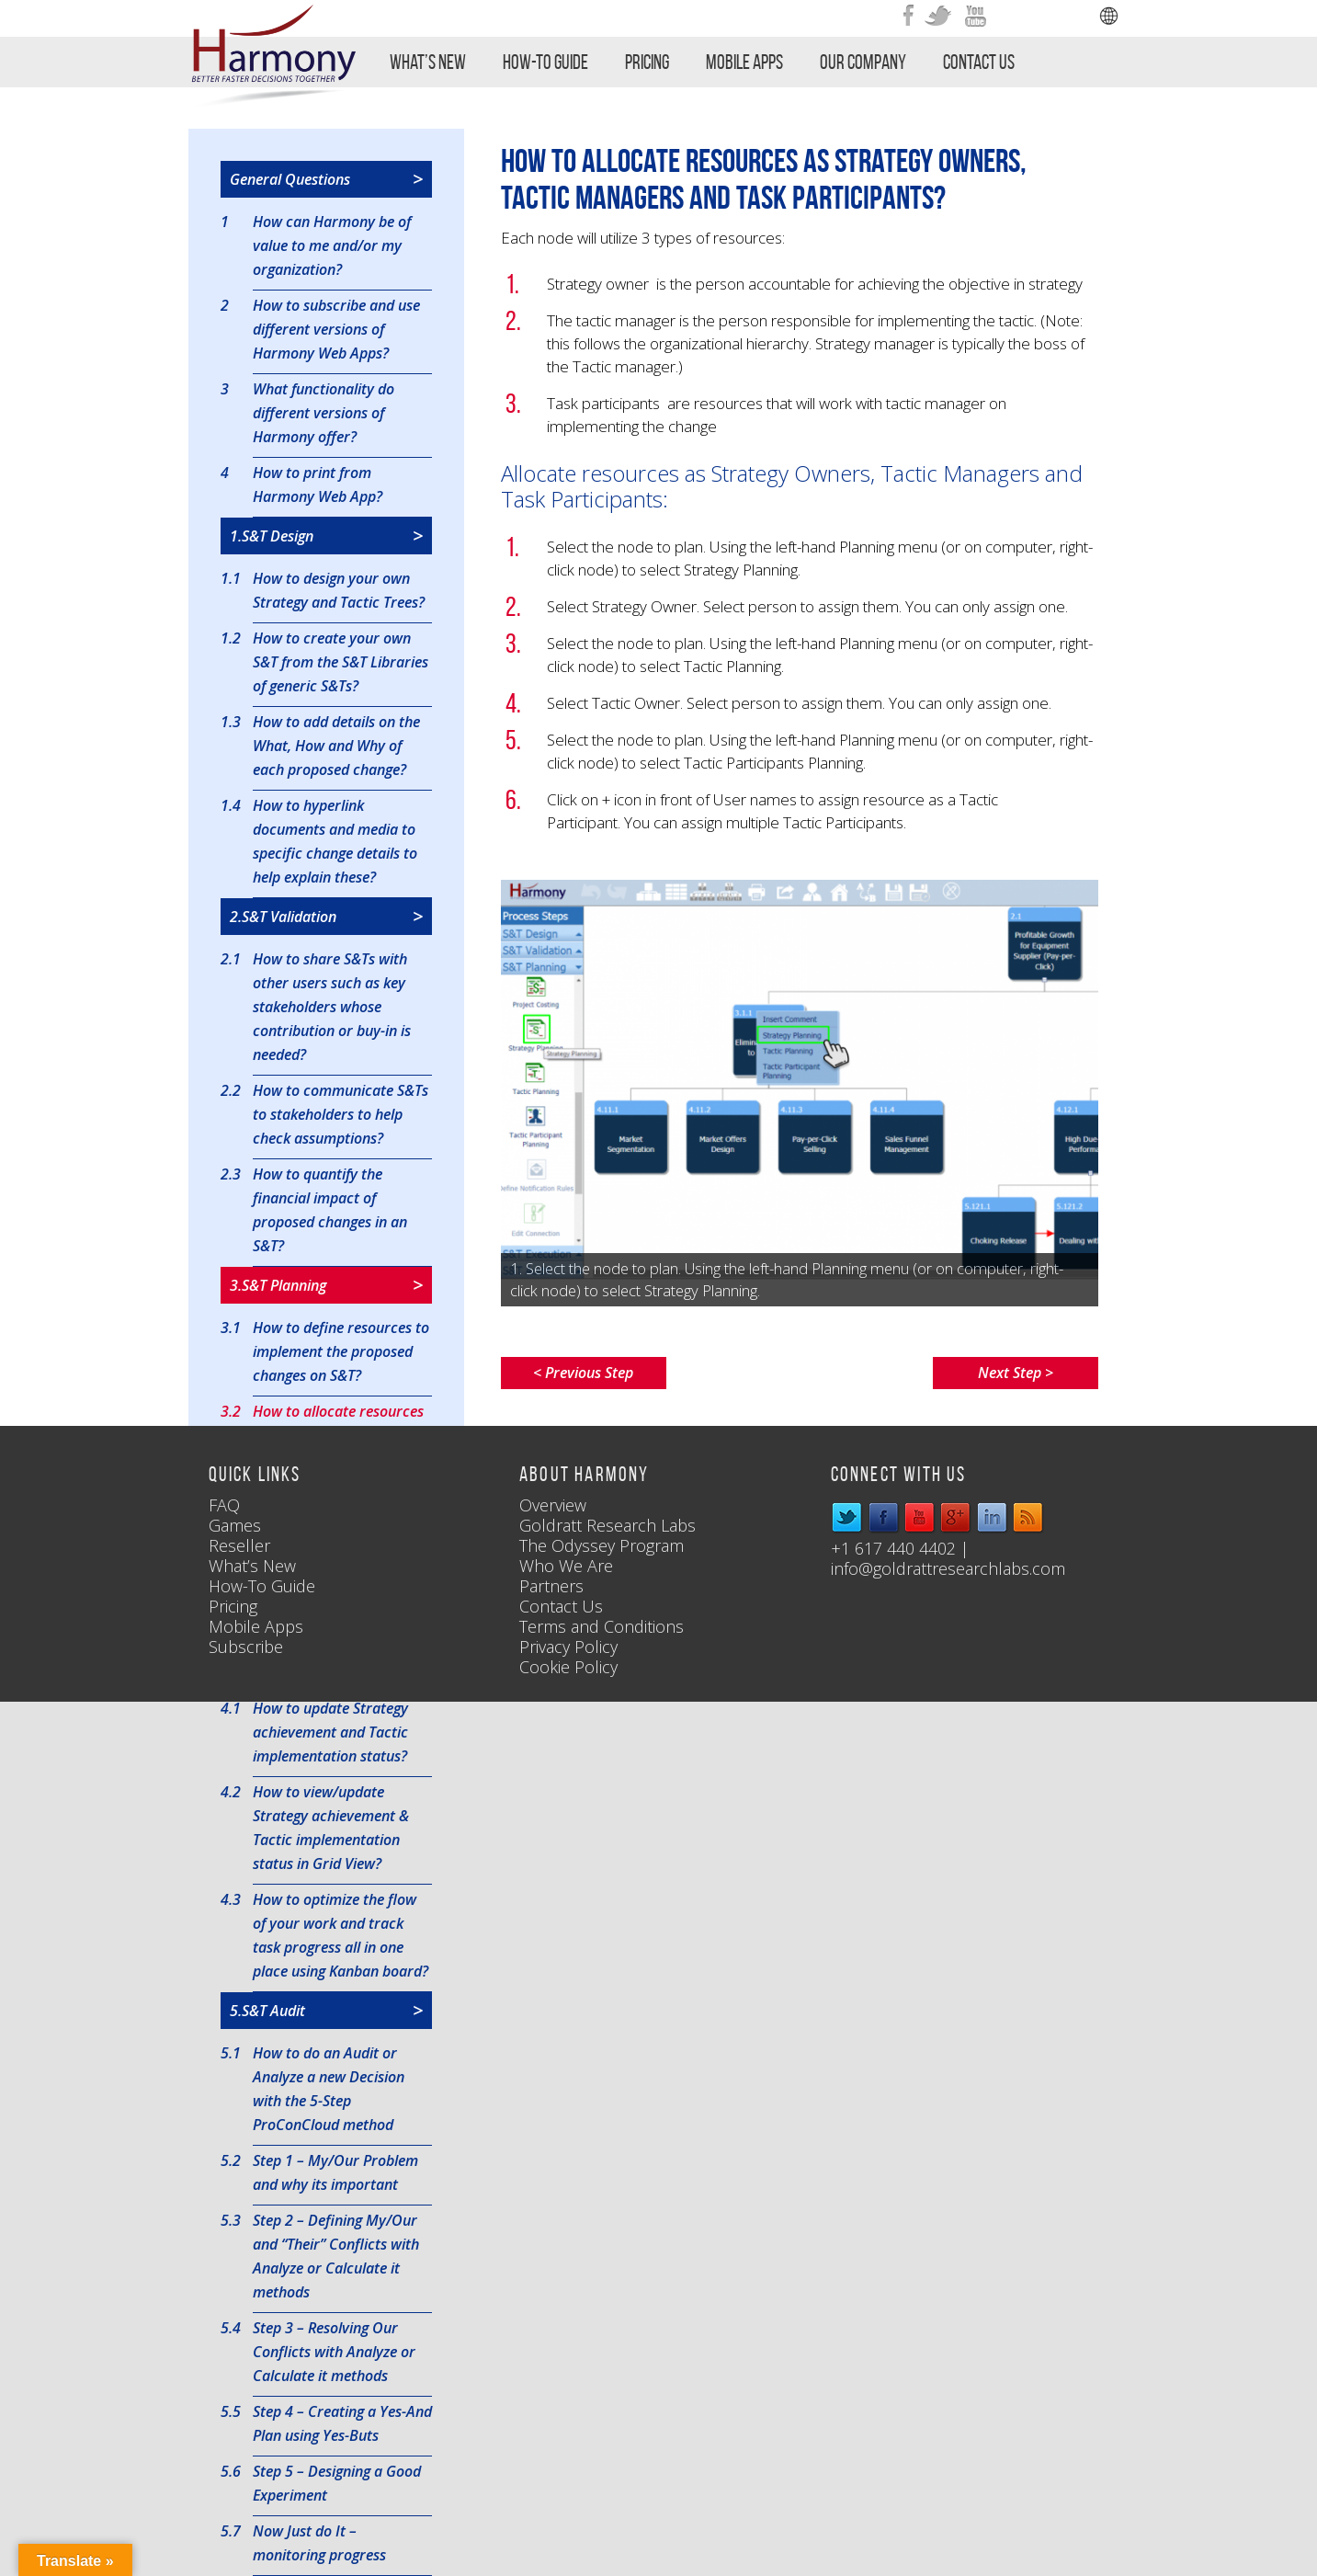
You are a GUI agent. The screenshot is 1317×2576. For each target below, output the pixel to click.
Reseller (239, 1545)
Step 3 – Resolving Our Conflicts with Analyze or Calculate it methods (334, 2351)
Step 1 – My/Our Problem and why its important (335, 2171)
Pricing (647, 62)
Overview (552, 1505)
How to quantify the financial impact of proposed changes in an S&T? (330, 1209)
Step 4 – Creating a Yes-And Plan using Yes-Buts (342, 2422)
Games (235, 1525)
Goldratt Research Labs (607, 1525)
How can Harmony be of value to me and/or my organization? (332, 244)
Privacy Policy (568, 1647)
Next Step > (1015, 1372)
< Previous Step (583, 1372)
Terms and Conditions (601, 1626)
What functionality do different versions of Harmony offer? (323, 412)
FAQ (224, 1505)
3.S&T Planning (326, 1285)
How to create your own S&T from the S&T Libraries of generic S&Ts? (340, 661)
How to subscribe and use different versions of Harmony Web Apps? (336, 328)
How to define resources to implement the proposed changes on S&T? (341, 1350)
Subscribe (246, 1647)
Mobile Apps (744, 62)
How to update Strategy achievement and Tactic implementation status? (330, 1731)
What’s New (428, 62)
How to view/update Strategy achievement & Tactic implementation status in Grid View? (331, 1827)
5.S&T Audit (326, 2010)
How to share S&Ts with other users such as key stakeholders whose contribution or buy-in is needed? (332, 1006)
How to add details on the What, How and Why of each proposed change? (336, 745)
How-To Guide (545, 62)
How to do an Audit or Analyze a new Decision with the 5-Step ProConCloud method (328, 2088)
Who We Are (566, 1566)
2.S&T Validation (326, 916)
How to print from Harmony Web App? (317, 484)
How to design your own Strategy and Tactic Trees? (339, 589)
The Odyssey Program (601, 1545)
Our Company (863, 62)
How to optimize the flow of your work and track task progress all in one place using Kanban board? (340, 1934)
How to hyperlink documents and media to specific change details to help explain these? (335, 840)
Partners (551, 1586)
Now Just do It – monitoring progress (319, 2542)
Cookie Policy (568, 1667)
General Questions (326, 179)
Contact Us (979, 62)
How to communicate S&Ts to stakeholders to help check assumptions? (340, 1113)
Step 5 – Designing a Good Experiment (337, 2482)
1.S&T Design (326, 536)
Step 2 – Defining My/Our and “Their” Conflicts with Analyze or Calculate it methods (336, 2255)
